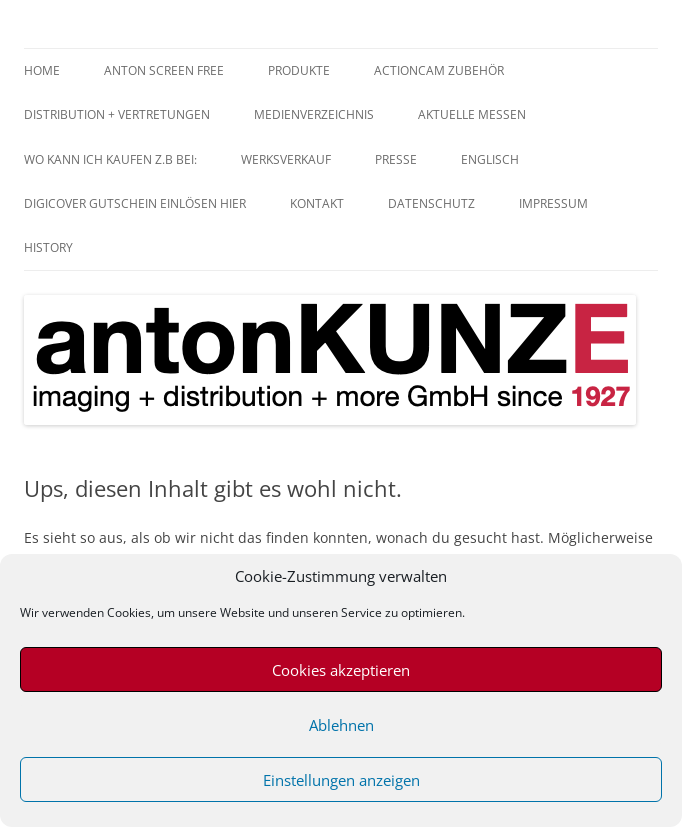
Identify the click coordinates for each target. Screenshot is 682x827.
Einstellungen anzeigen (341, 780)
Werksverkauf (286, 159)
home (42, 70)
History (48, 247)
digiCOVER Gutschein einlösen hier (135, 203)
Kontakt (317, 203)
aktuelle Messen (472, 114)
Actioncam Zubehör (439, 70)
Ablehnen (341, 725)
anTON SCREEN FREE (164, 70)
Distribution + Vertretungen (117, 114)
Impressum (553, 203)
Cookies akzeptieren (341, 670)
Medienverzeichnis (314, 114)
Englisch (490, 159)
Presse (396, 159)
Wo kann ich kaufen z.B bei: (110, 159)
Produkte (299, 70)
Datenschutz (431, 203)
